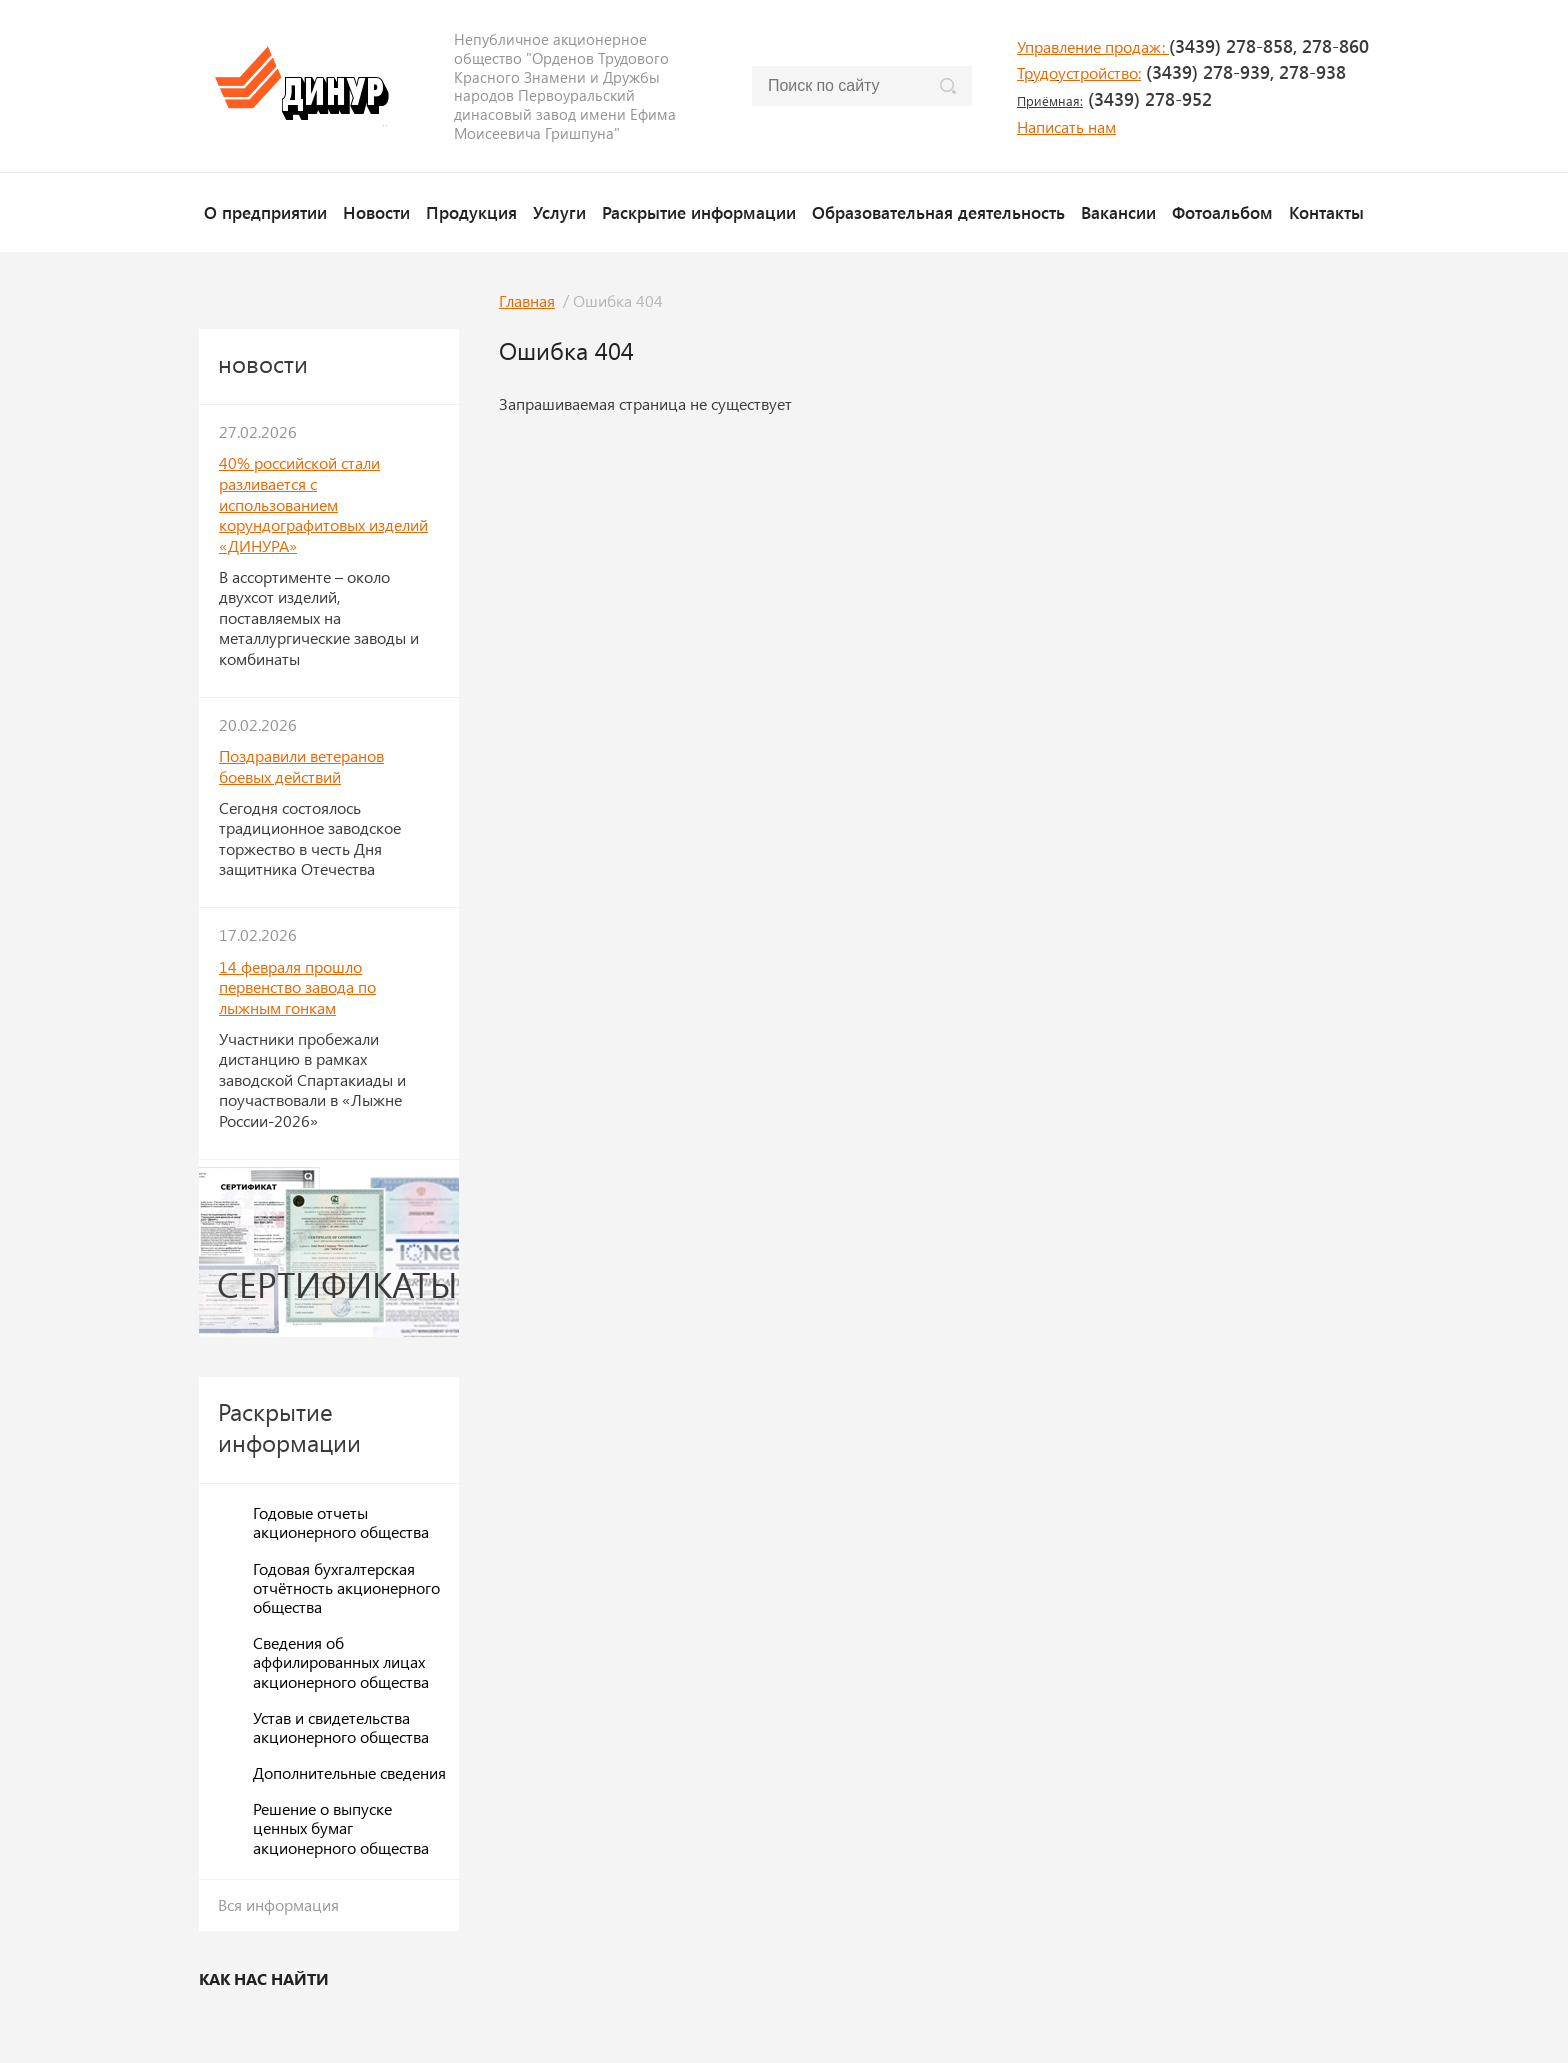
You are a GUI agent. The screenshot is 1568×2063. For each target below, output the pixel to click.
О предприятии (265, 212)
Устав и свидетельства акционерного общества (341, 1727)
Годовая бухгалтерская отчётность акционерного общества (346, 1587)
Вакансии (1118, 212)
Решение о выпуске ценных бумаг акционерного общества (341, 1827)
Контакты (1326, 212)
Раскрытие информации (699, 212)
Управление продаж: (1093, 46)
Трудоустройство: (1079, 72)
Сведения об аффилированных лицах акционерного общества (341, 1661)
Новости (376, 212)
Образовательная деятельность (938, 212)
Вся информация (278, 1904)
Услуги (559, 212)
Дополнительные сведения (349, 1772)
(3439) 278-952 (1114, 99)
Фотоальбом (1222, 212)
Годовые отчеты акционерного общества (341, 1522)
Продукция (471, 212)
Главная (527, 300)
